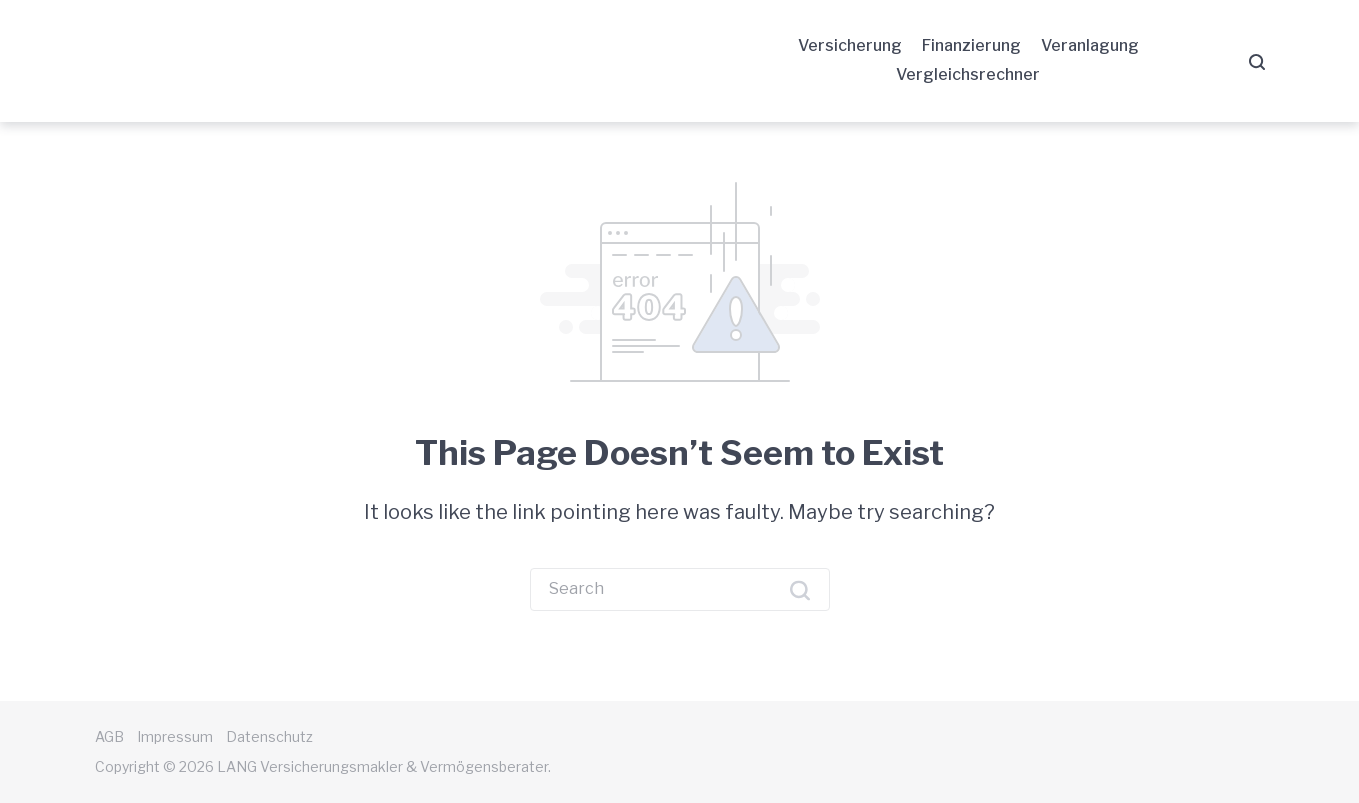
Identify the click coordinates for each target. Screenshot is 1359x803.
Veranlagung (1090, 45)
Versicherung (850, 45)
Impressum (175, 736)
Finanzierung (971, 45)
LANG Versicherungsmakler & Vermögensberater (283, 61)
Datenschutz (269, 736)
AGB (109, 736)
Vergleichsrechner (968, 74)
